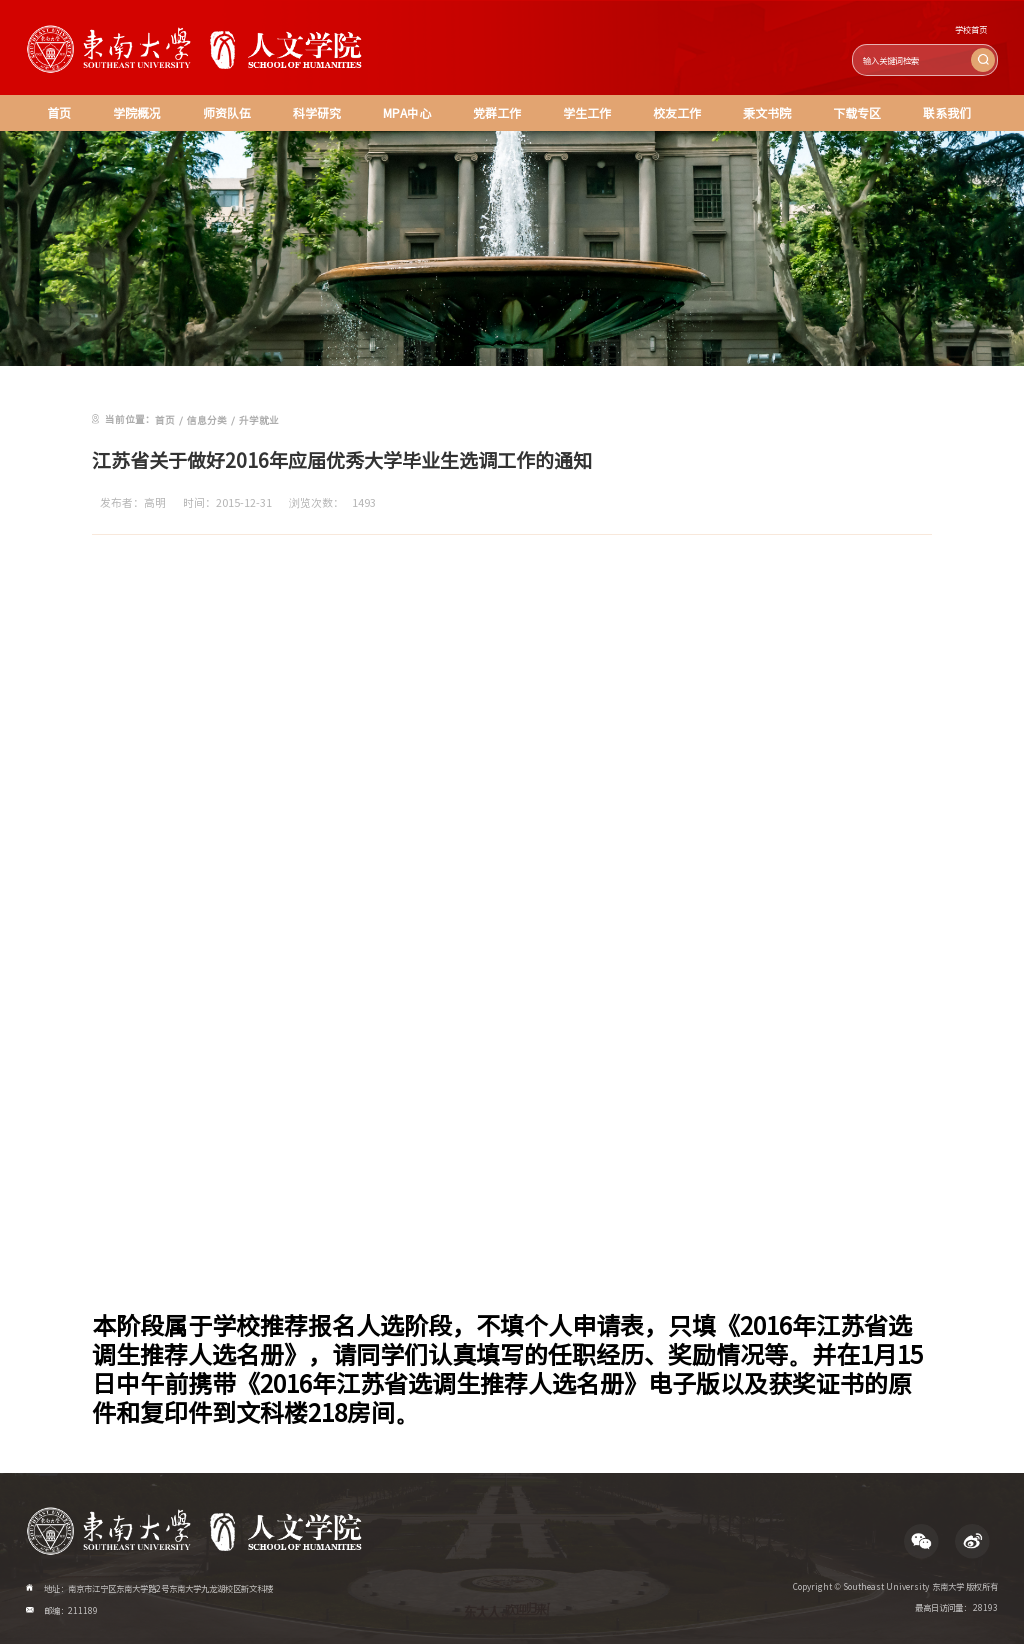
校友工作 (677, 112)
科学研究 (317, 112)
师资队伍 (227, 112)
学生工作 (587, 112)
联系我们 (947, 112)
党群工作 (497, 112)
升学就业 (259, 420)
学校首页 (971, 29)
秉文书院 (767, 112)
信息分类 (207, 420)
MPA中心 (407, 112)
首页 (59, 112)
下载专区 (857, 112)
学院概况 (137, 112)
